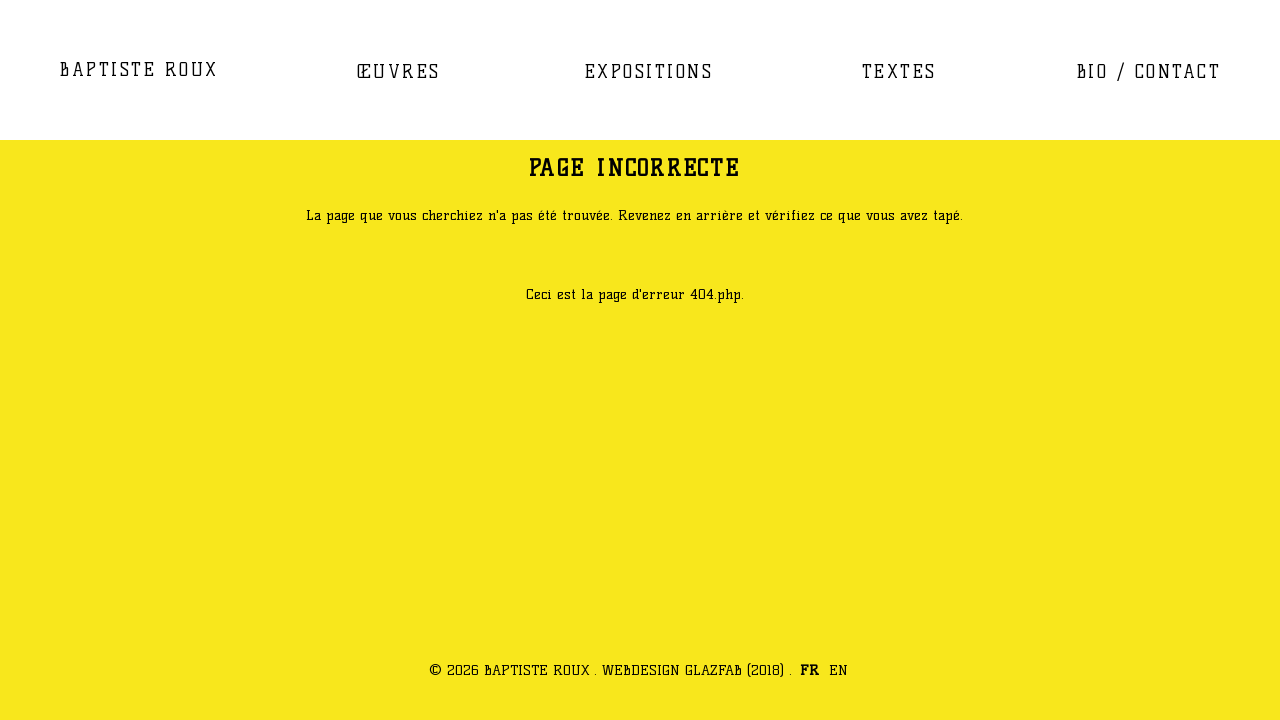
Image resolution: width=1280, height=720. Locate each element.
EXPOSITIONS (649, 71)
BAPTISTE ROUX (139, 69)
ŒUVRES (399, 71)
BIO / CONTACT (1149, 71)
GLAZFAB (713, 670)
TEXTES (899, 71)
